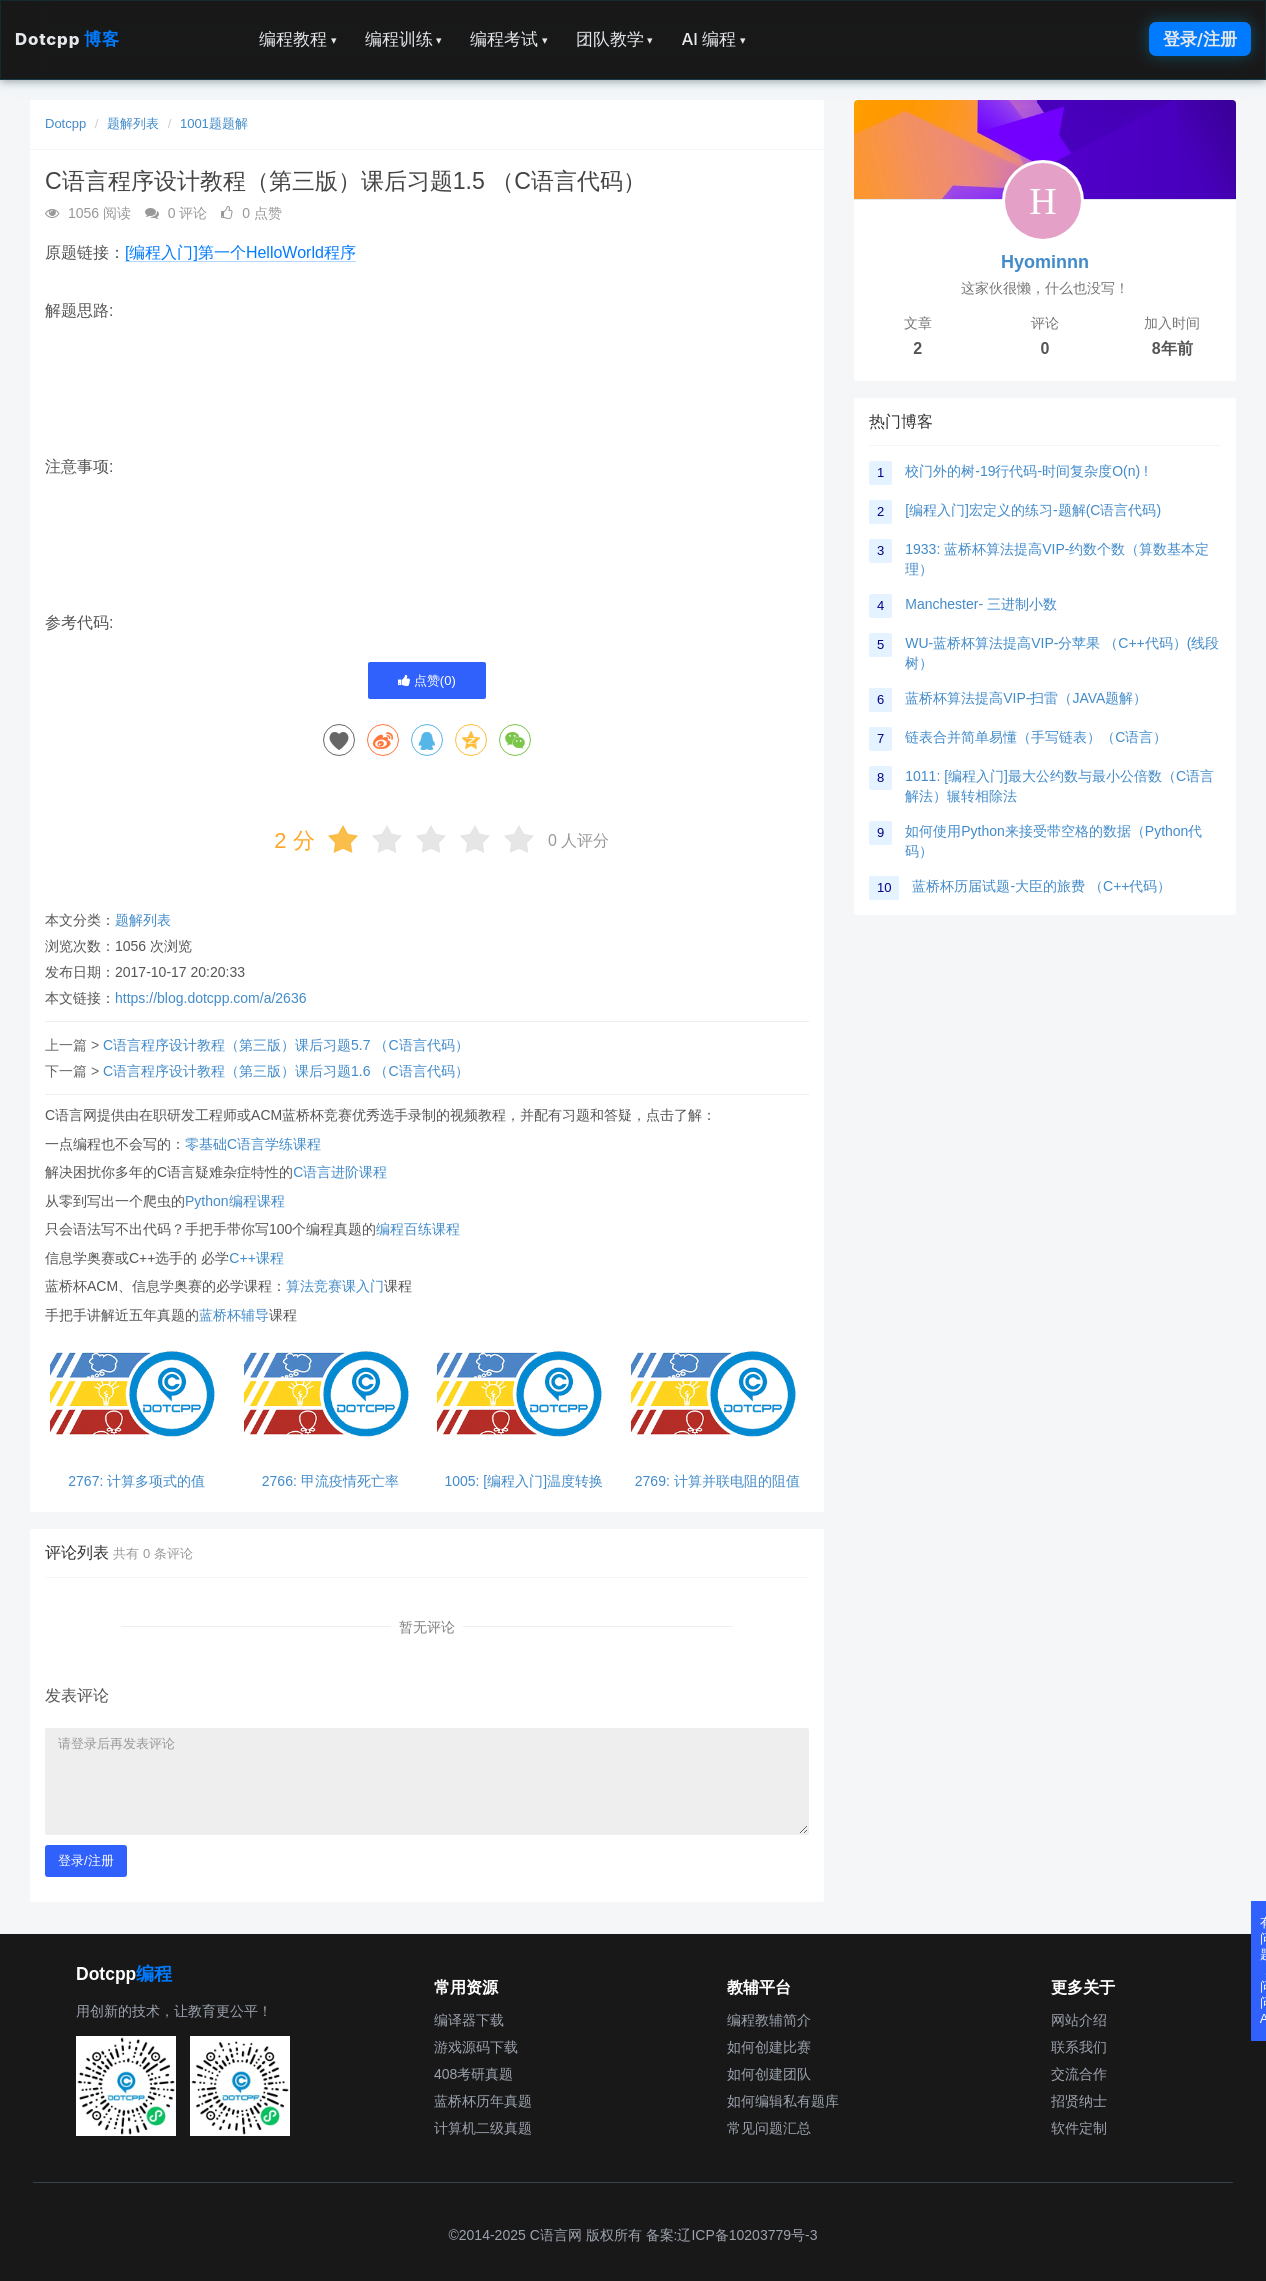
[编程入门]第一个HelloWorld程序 (240, 252)
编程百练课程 (418, 1229)
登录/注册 (1200, 39)
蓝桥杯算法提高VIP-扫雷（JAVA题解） (1026, 698)
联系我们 (1079, 2047)
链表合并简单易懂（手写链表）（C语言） (1036, 737)
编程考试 (509, 39)
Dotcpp (67, 39)
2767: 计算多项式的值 (136, 1481)
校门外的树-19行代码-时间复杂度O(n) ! (1026, 471)
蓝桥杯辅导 (234, 1315)
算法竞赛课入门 (335, 1286)
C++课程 (256, 1258)
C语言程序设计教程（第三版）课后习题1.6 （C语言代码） (286, 1071)
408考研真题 (473, 2074)
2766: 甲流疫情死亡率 (330, 1481)
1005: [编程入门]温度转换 (523, 1481)
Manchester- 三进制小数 (981, 604)
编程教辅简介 (769, 2020)
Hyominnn (1045, 262)
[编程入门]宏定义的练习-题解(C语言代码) (1033, 510)
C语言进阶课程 (340, 1172)
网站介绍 (1079, 2020)
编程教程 (298, 39)
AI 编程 (713, 39)
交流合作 (1079, 2074)
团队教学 (615, 39)
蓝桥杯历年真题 (483, 2101)
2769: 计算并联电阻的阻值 (717, 1481)
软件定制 (1079, 2128)
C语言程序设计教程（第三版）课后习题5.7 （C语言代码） (286, 1045)
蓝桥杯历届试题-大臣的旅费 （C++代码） (1041, 886)
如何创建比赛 (769, 2047)
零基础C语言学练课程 (253, 1144)
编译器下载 (469, 2020)
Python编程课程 (235, 1201)
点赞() (427, 680)
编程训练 (404, 39)
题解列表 (133, 123)
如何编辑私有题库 (783, 2101)
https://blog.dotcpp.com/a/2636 (210, 998)
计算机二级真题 (483, 2128)
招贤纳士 (1079, 2101)
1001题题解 (214, 123)
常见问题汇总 (769, 2128)
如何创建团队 (769, 2074)
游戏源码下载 (476, 2047)
